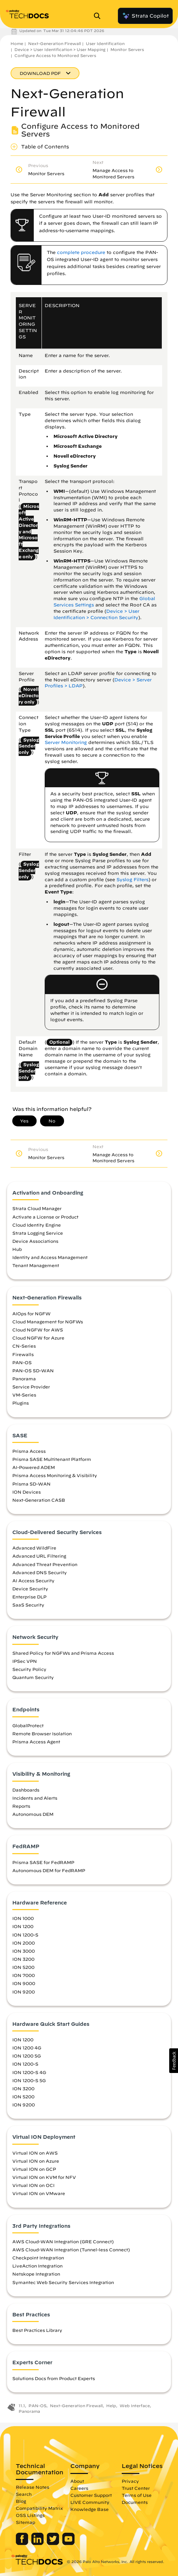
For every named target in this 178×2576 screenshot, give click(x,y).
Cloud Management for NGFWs (47, 1321)
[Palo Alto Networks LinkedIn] (38, 2543)
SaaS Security (28, 1604)
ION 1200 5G (26, 2055)
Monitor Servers (127, 49)
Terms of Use (137, 2495)
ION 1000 (23, 1918)
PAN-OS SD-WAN (33, 1370)
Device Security (30, 1588)
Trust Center (136, 2488)
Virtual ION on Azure (35, 2160)
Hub (17, 1249)
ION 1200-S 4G (29, 2072)
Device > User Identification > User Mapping (60, 49)
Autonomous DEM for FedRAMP (48, 1870)
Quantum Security (33, 1677)
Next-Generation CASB (38, 1499)
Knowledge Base (89, 2509)
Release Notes (32, 2487)
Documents (135, 2502)
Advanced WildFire (34, 1547)
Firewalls (23, 1354)
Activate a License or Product (45, 1216)
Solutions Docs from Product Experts (53, 2378)
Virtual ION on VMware (38, 2193)
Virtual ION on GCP (34, 2169)
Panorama (24, 1378)
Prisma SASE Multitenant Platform (51, 1459)
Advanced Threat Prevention (44, 1564)
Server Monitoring (66, 742)
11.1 (22, 2405)
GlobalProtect (28, 1725)
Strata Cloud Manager (37, 1208)
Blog (21, 2501)
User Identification (105, 43)
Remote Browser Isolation (42, 1733)
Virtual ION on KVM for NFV (44, 2177)
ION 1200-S (25, 1934)
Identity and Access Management (50, 1257)
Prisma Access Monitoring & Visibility (54, 1475)
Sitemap (25, 2522)
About (77, 2481)
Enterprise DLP (29, 1596)
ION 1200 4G (26, 2047)
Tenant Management (35, 1265)
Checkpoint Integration (38, 2257)
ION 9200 (23, 1991)
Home (17, 43)
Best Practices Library (37, 2330)
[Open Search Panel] (99, 16)
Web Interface (135, 2405)
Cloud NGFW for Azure (38, 1337)
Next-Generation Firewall (54, 43)
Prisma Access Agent (36, 1741)
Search (24, 2494)
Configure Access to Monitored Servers (55, 55)
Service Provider (31, 1386)
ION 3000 (23, 1950)
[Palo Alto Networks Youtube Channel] (68, 2543)
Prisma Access (29, 1451)
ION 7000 (23, 1975)
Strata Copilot (145, 16)
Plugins (20, 1402)
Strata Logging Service (37, 1232)
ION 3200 (23, 1959)
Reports (21, 1806)
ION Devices (26, 1491)
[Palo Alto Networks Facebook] (23, 2543)
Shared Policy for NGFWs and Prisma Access (63, 1652)
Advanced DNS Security (39, 1572)
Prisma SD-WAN (31, 1483)
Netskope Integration (36, 2273)
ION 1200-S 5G (29, 2080)
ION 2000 (23, 1942)
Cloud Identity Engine (36, 1224)
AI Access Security (33, 1580)
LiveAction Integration (37, 2265)
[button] (173, 2060)
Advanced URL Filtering (39, 1555)
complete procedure (81, 252)
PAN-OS (22, 1362)
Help (111, 2405)
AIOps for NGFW (31, 1313)
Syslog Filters (132, 879)
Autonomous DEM (32, 1814)
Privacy (130, 2481)
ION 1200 (22, 1926)
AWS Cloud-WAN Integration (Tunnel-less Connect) (71, 2249)
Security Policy (29, 1669)
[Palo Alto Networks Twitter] (54, 2543)
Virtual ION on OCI (33, 2185)
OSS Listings (30, 2515)
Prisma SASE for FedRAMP (43, 1862)
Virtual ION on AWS (35, 2152)
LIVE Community (89, 2502)
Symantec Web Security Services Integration (63, 2282)
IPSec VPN (24, 1661)
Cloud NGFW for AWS (37, 1329)
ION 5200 (23, 1967)
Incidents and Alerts (34, 1797)
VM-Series (24, 1394)
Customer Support (91, 2495)
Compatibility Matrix (39, 2508)
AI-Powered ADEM (33, 1467)
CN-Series (24, 1345)
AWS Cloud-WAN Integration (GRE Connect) (63, 2241)
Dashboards (25, 1789)
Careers (79, 2488)
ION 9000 (23, 1983)
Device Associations (35, 1241)
